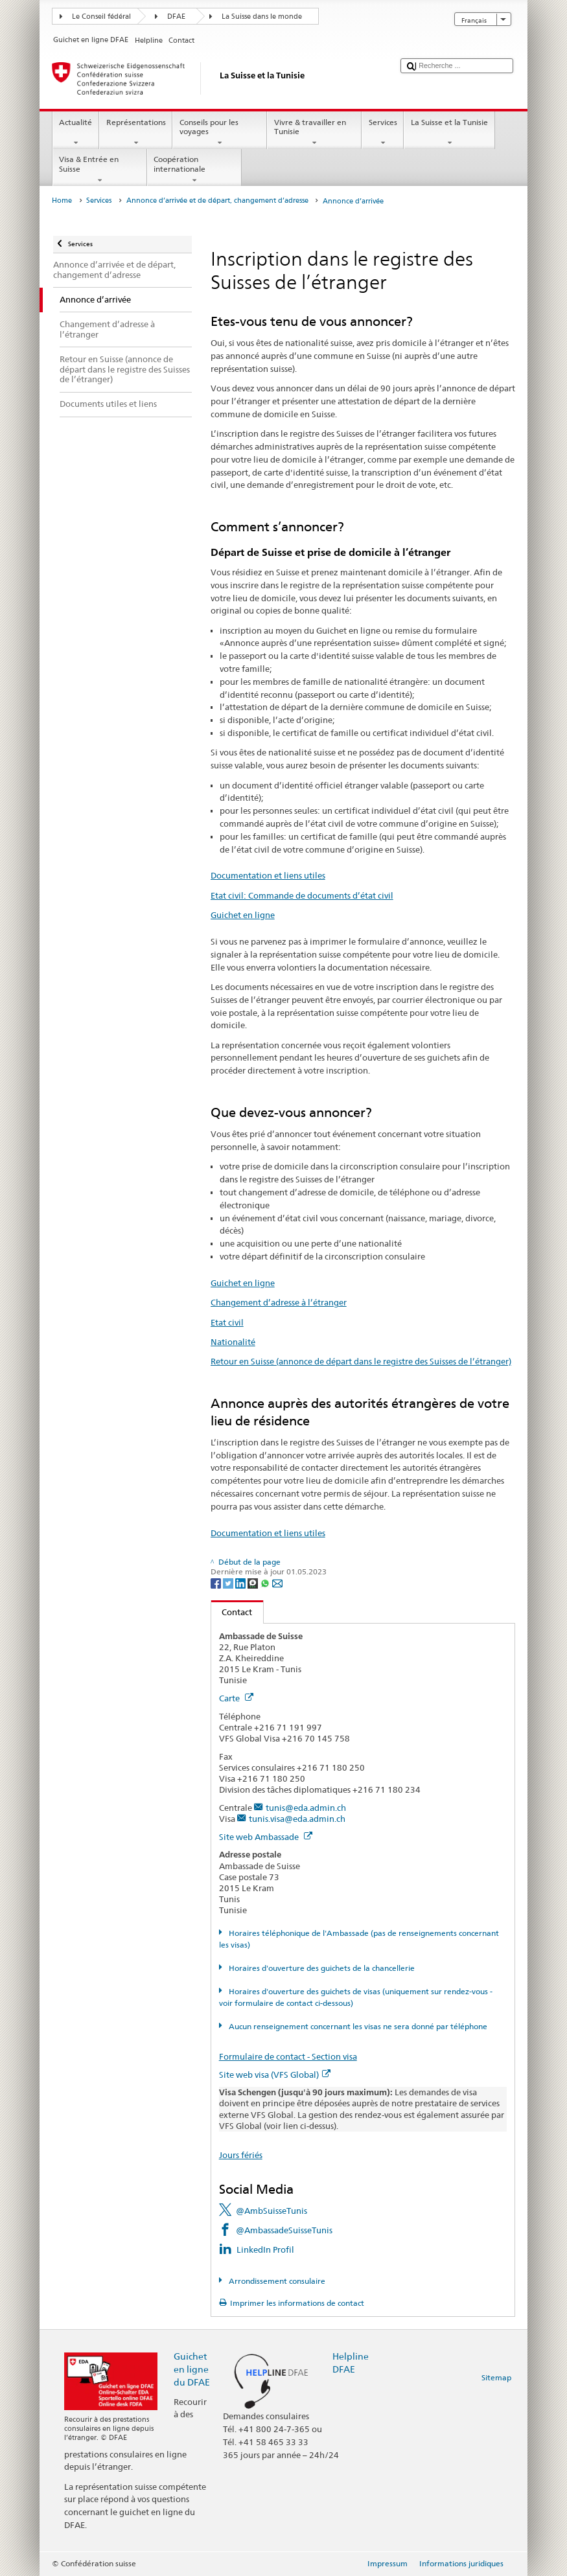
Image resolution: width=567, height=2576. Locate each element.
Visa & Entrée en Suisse (99, 169)
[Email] (277, 1582)
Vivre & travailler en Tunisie (314, 132)
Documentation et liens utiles (268, 875)
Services (382, 132)
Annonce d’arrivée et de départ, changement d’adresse (217, 200)
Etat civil (227, 1322)
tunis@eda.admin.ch (306, 1807)
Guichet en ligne (243, 915)
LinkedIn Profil (265, 2249)
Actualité (75, 132)
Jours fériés (240, 2155)
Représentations (136, 132)
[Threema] (254, 1582)
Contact (232, 1612)
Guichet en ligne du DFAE (192, 2369)
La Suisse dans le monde (262, 16)
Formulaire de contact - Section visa (288, 2056)
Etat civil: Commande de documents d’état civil (302, 895)
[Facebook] (217, 1582)
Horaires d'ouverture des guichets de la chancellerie (321, 1968)
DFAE (176, 16)
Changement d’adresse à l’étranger (279, 1302)
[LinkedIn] (241, 1582)
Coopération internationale (194, 169)
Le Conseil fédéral (101, 16)
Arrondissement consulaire (276, 2281)
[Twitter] (229, 1582)
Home (62, 200)
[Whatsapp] (266, 1582)
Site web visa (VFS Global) (274, 2074)
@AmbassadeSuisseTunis (284, 2230)
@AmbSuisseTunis (271, 2210)
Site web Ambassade (265, 1837)
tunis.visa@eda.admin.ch (297, 1818)
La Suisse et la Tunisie (449, 132)
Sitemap (496, 2377)
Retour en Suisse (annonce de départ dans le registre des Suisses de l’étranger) (361, 1361)
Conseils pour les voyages (219, 132)
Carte (236, 1698)
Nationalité (233, 1342)
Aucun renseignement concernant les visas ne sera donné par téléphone (357, 2026)
